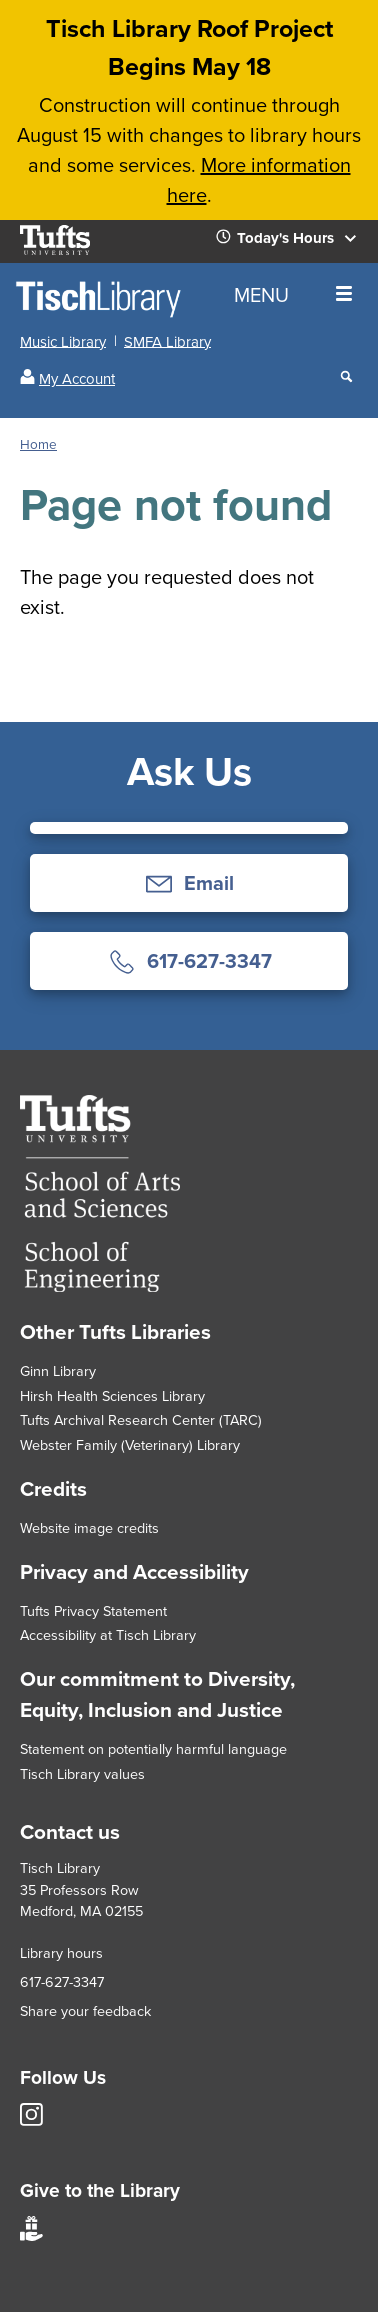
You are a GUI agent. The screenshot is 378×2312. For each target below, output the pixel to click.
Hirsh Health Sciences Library (112, 1396)
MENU (293, 295)
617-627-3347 (62, 1982)
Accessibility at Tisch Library (108, 1635)
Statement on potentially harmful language (153, 1749)
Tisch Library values (82, 1774)
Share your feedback (85, 2011)
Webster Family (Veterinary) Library (130, 1445)
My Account (77, 379)
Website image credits (89, 1528)
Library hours (61, 1953)
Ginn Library (58, 1371)
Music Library (63, 341)
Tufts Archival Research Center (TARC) (141, 1420)
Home (38, 444)
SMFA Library (167, 341)
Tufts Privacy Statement (93, 1611)
